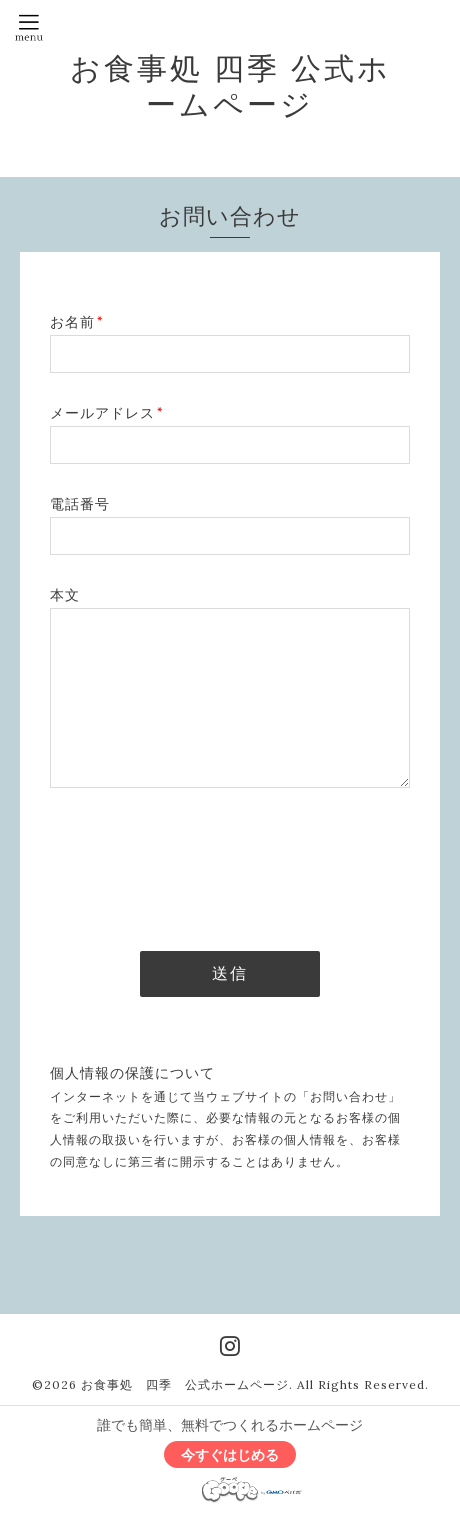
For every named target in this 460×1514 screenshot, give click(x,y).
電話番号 (80, 504)
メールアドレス (106, 413)
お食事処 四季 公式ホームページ (230, 86)
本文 (65, 595)
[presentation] (202, 864)
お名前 (76, 322)
